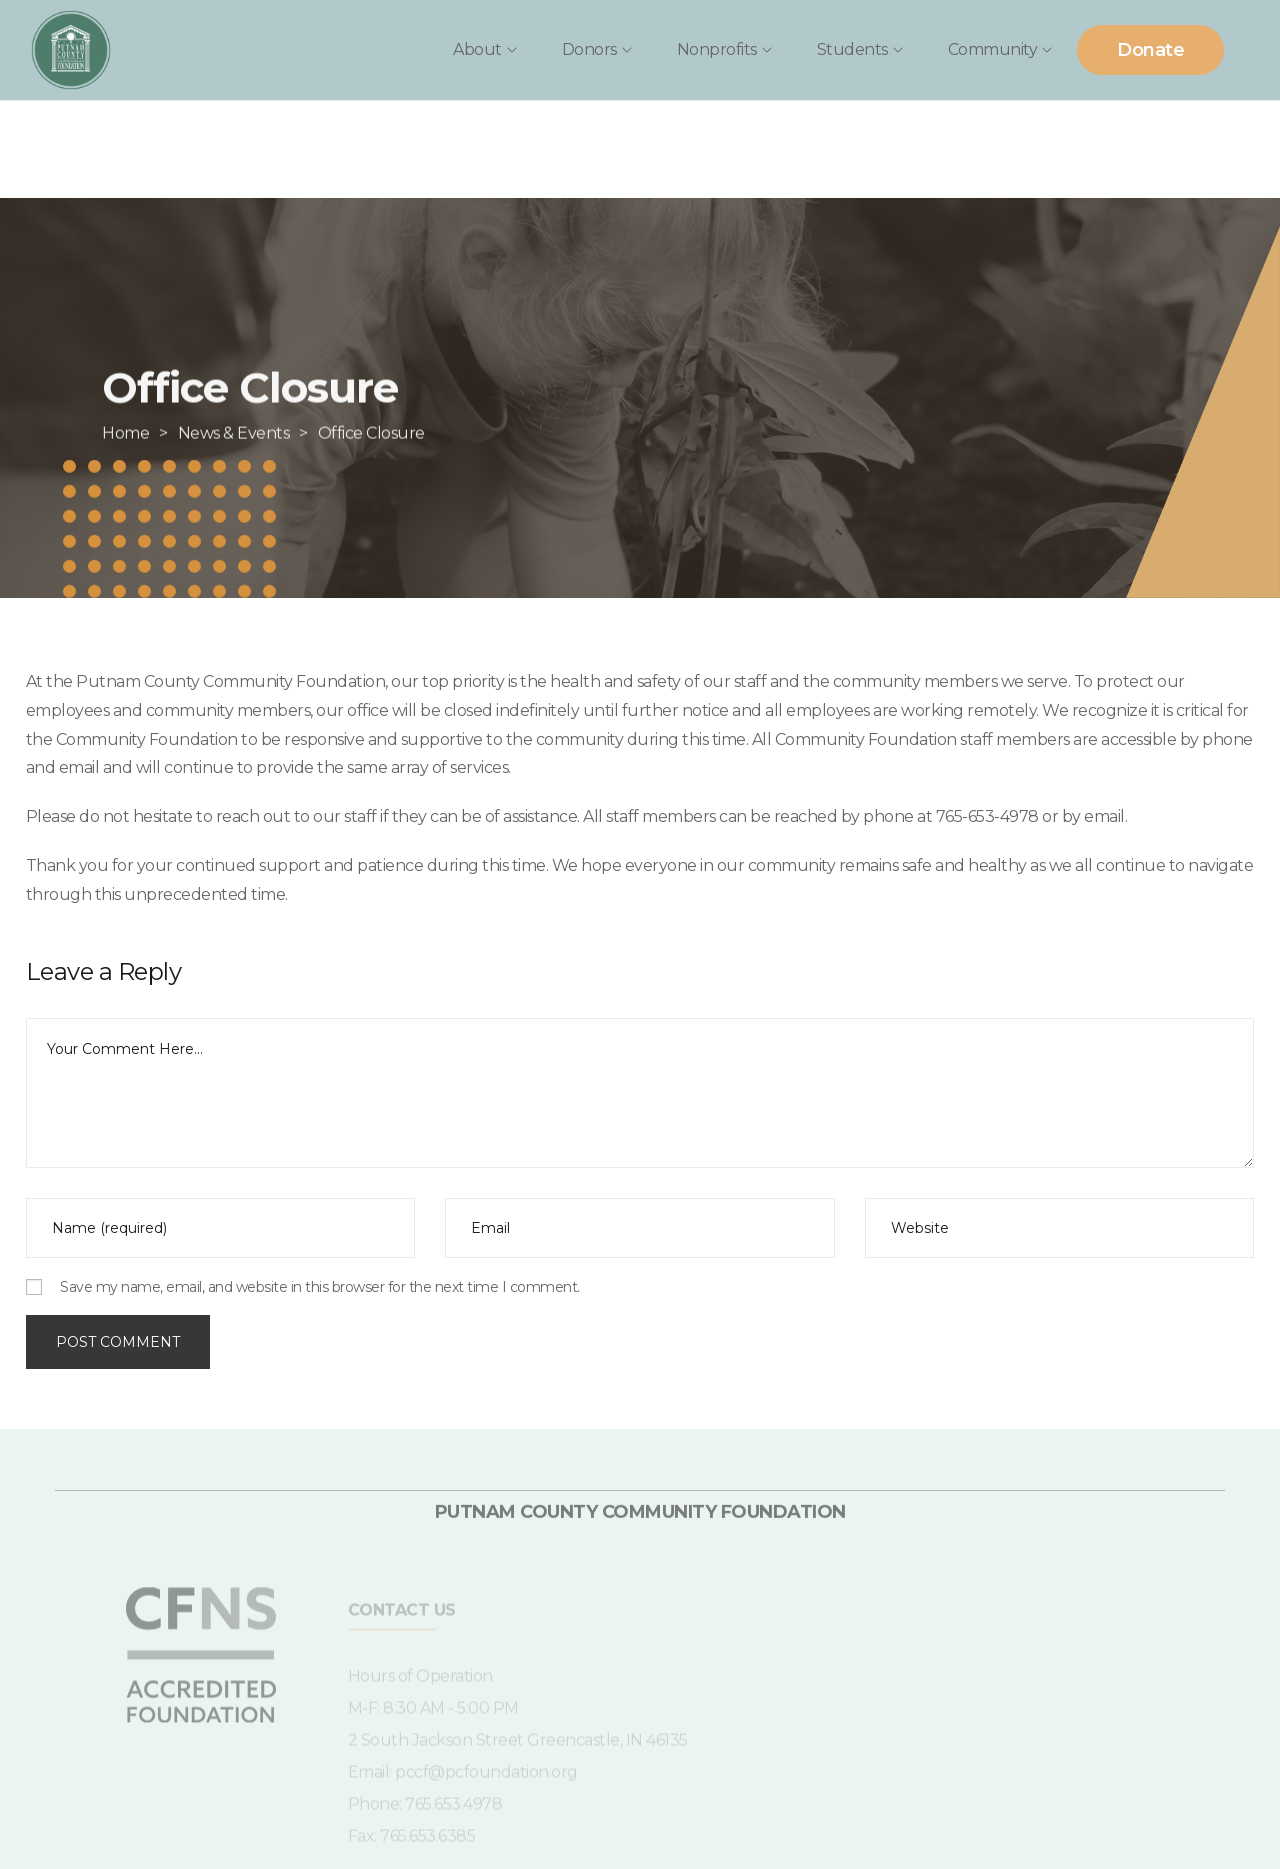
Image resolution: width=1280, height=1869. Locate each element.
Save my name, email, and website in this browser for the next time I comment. (320, 1287)
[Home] (125, 467)
